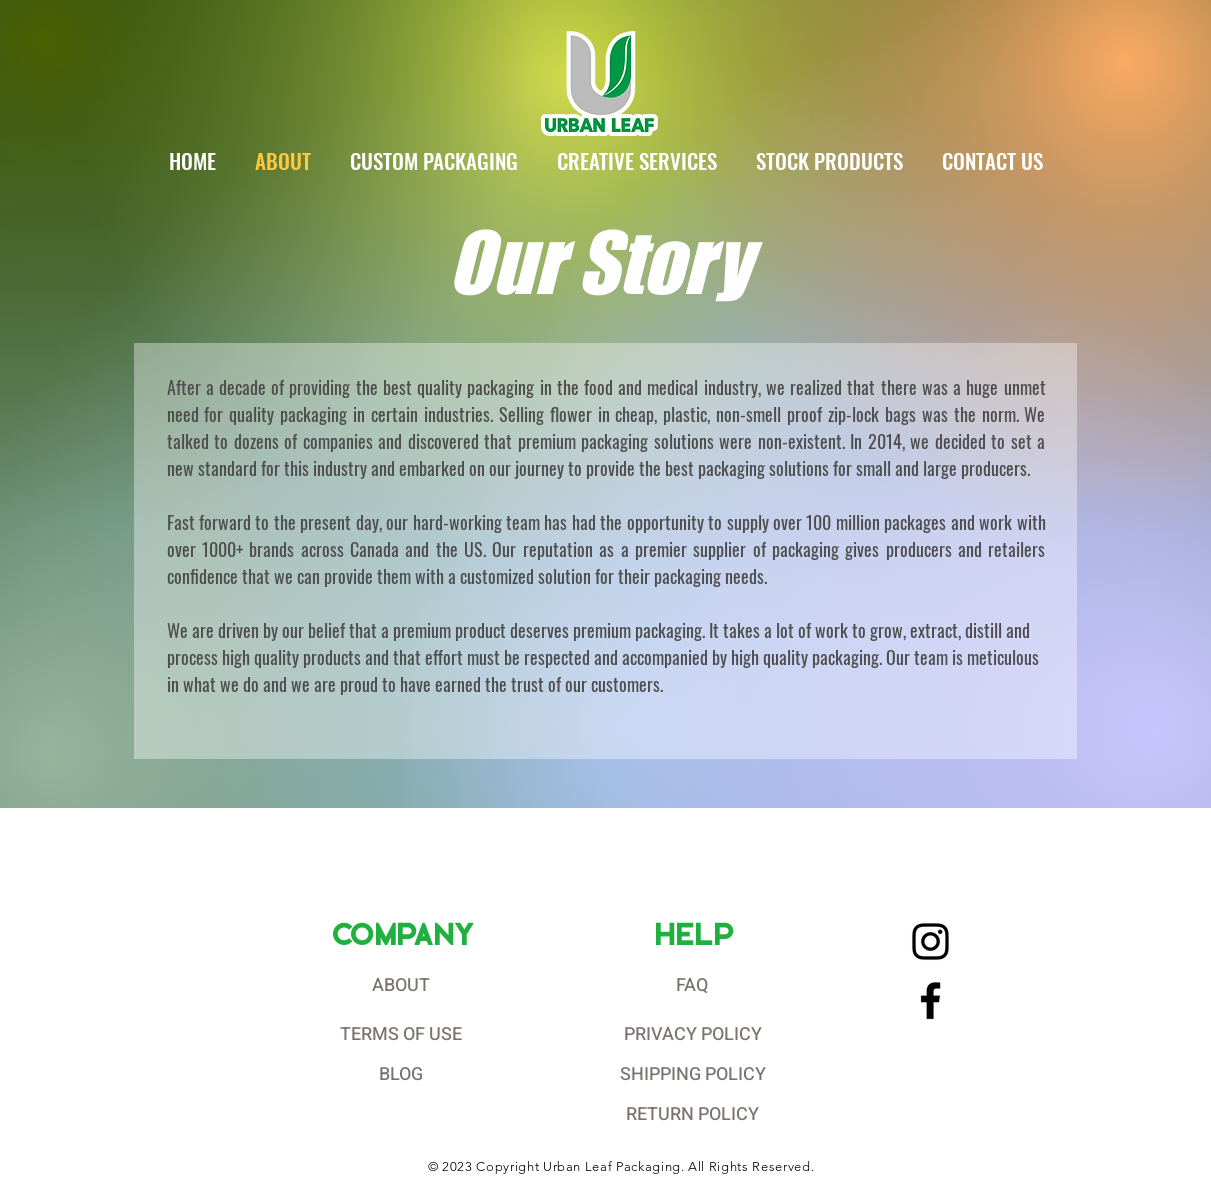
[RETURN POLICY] (695, 1115)
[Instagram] (930, 941)
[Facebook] (930, 1000)
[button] (434, 161)
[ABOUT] (403, 986)
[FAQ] (695, 986)
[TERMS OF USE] (403, 1035)
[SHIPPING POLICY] (695, 1075)
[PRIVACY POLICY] (695, 1035)
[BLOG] (403, 1075)
